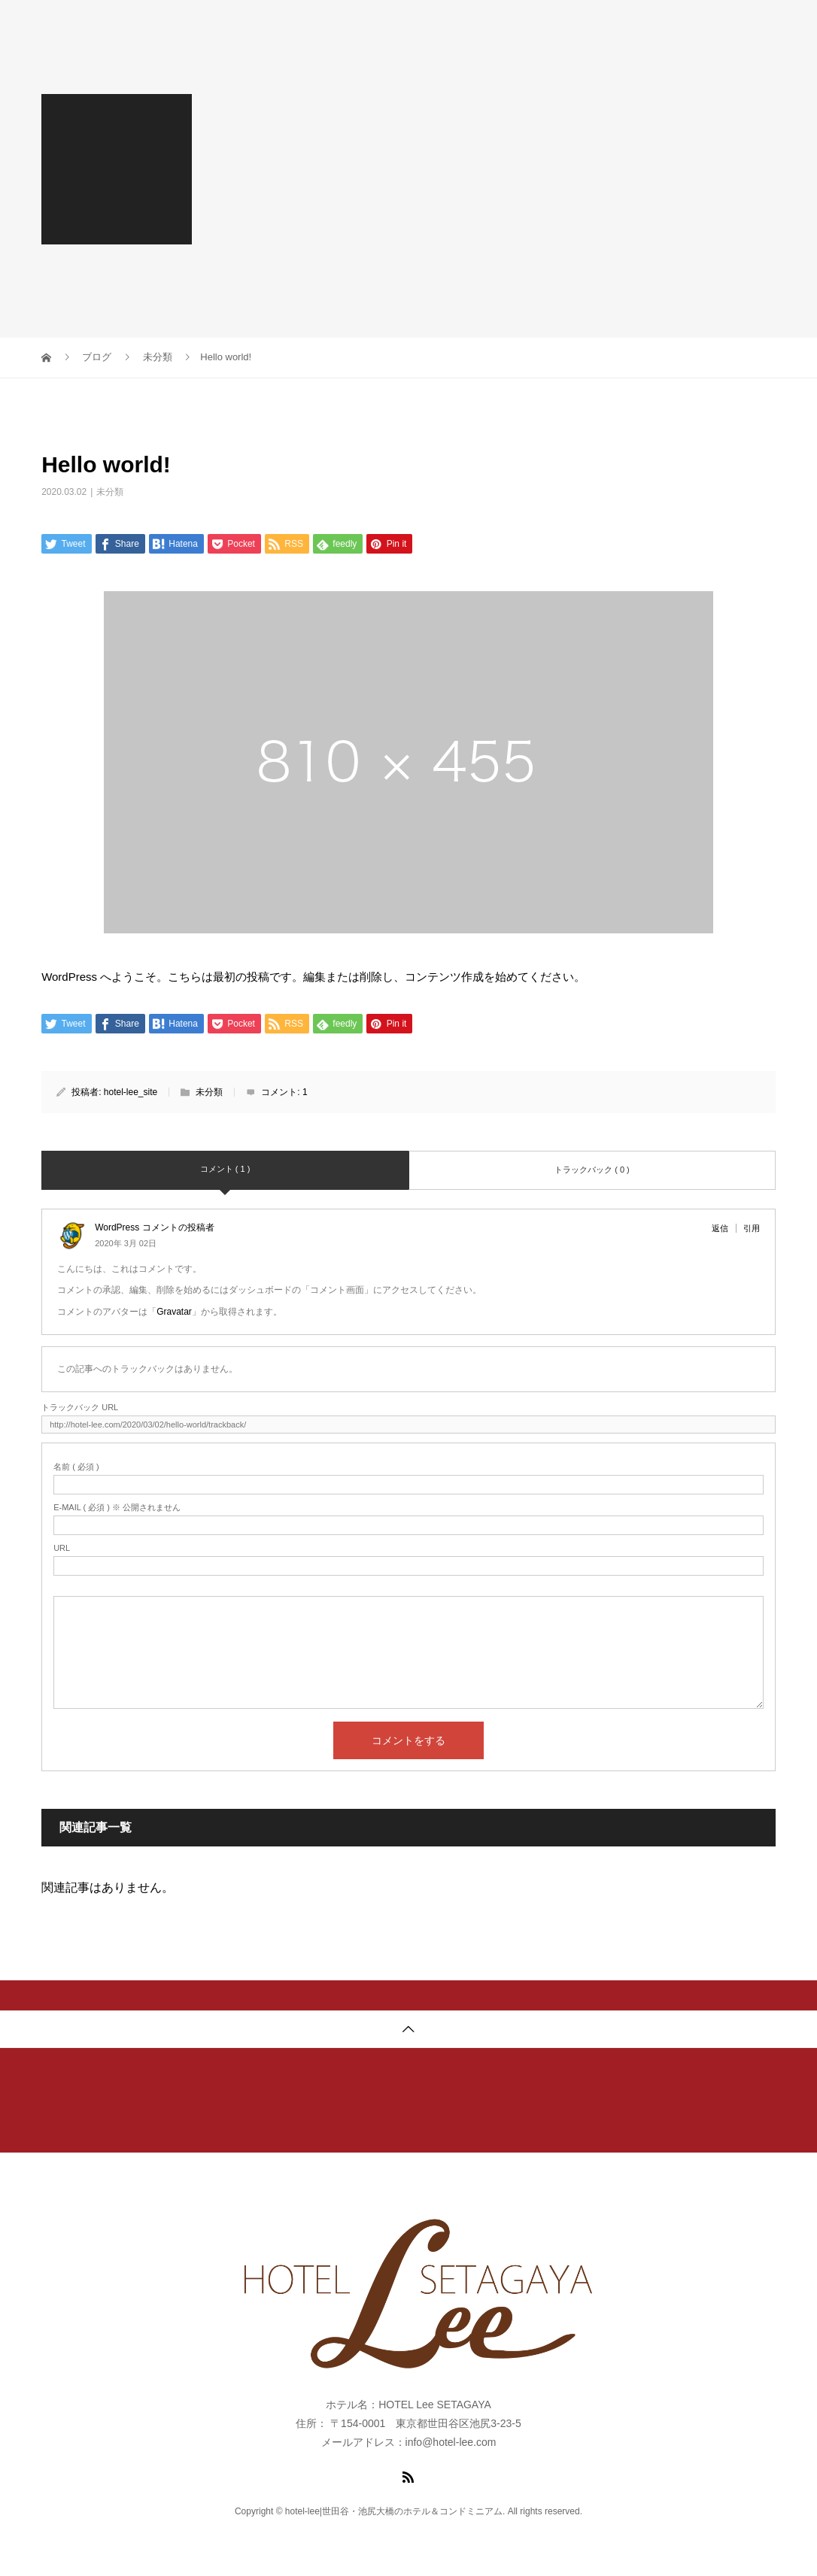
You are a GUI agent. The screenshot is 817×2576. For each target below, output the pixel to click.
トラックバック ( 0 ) (592, 1169)
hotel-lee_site (130, 1092)
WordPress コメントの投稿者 (154, 1227)
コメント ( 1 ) (225, 1168)
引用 (751, 1228)
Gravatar (174, 1311)
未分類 (109, 492)
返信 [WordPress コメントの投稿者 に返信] (720, 1228)
